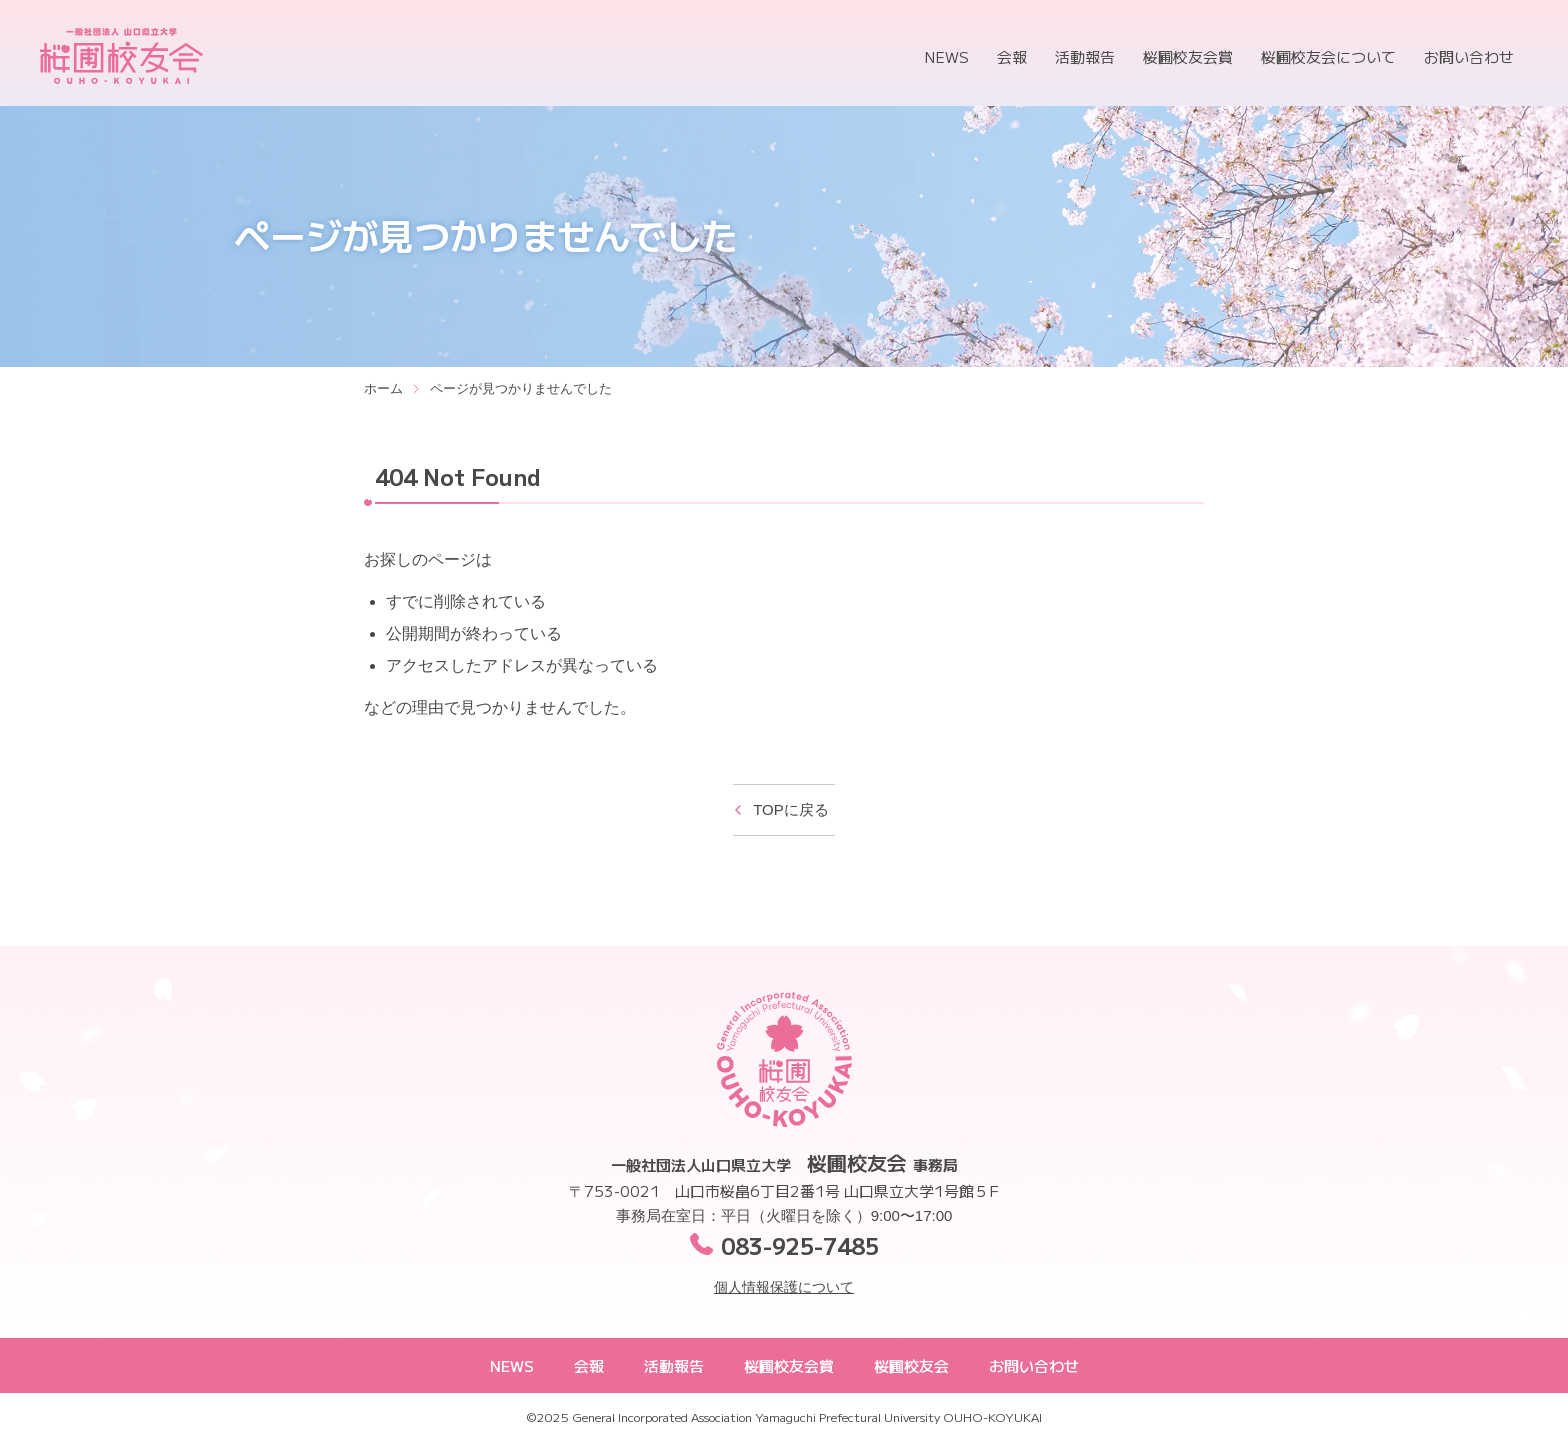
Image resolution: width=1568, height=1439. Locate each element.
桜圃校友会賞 (1188, 56)
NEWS (946, 56)
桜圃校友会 (121, 56)
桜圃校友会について (1328, 56)
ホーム (383, 388)
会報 (1012, 56)
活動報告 (1085, 56)
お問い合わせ (1469, 56)
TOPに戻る (791, 809)
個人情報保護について (784, 1287)
